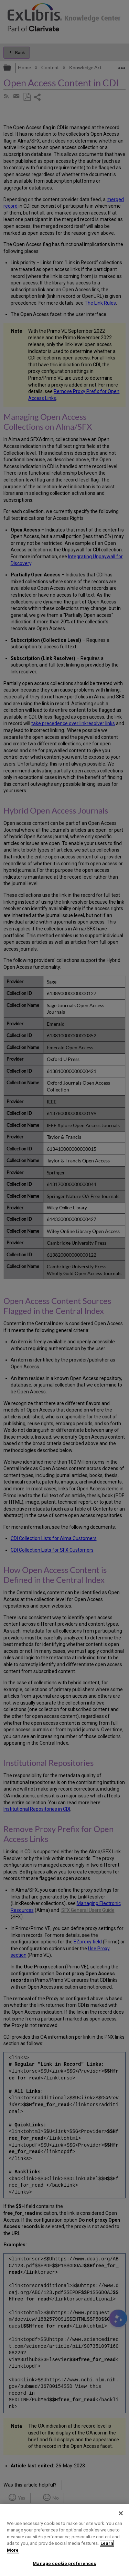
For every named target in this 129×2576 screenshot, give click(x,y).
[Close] (120, 2513)
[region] (64, 2540)
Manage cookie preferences (64, 2563)
